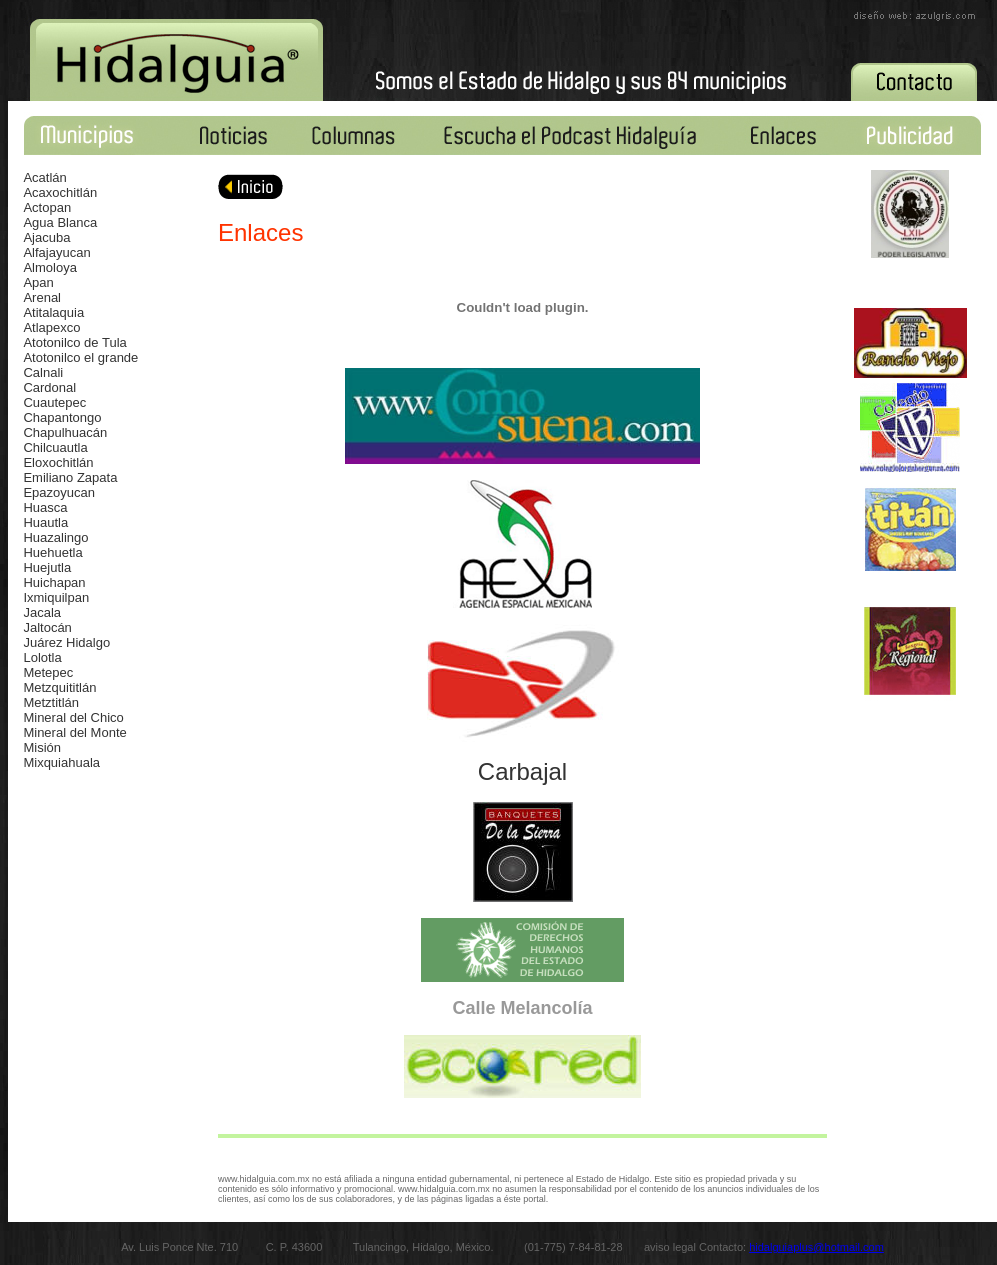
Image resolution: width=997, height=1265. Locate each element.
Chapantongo (62, 417)
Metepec (48, 672)
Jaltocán (47, 627)
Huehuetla (52, 552)
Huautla (45, 522)
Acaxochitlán (60, 192)
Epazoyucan (59, 492)
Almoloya (49, 267)
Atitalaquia (53, 312)
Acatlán (44, 177)
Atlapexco (51, 327)
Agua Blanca (60, 222)
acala (45, 612)
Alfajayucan (56, 252)
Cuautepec (54, 402)
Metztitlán (51, 702)
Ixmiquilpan (56, 597)
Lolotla (42, 657)
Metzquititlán (59, 687)
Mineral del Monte (74, 732)
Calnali (43, 372)
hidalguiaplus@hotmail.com (816, 1247)
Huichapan (54, 582)
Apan (38, 282)
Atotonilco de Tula (74, 342)
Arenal (42, 297)
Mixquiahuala (61, 762)
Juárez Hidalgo (66, 642)
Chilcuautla (55, 447)
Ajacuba (46, 237)
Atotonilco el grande (80, 357)
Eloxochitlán (58, 462)
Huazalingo (55, 537)
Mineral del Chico (73, 717)
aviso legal (671, 1247)
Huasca (45, 507)
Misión (42, 747)
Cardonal (49, 387)
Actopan (47, 207)
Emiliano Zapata (70, 477)
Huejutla (47, 567)
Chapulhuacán (65, 432)
